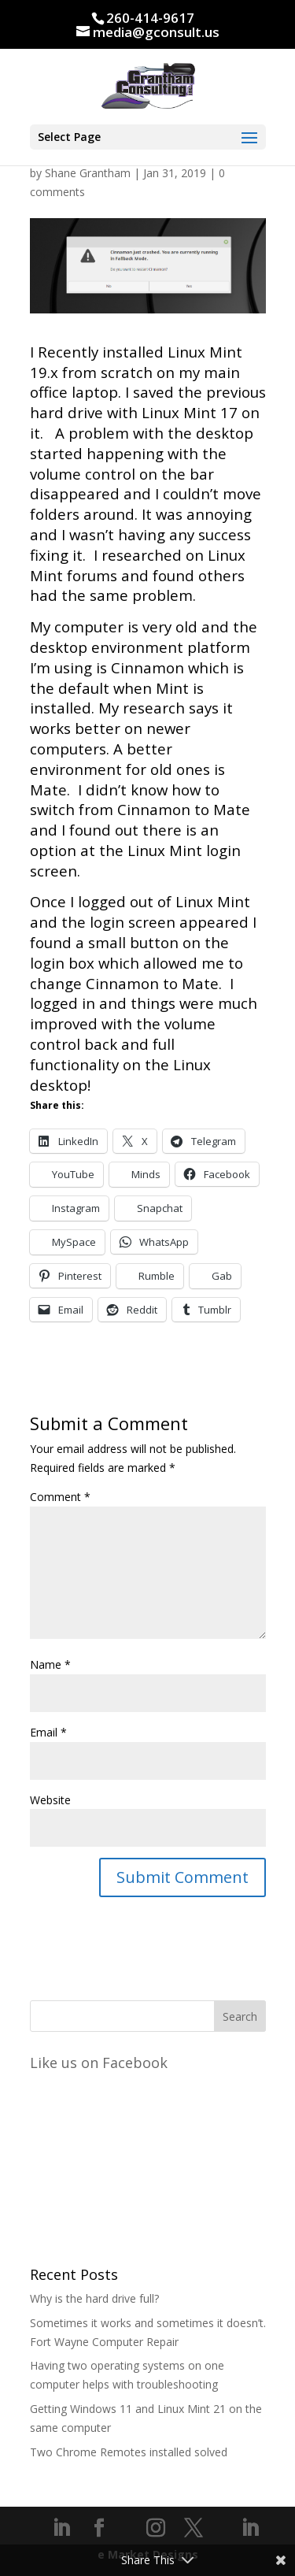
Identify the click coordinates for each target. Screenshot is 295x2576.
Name (50, 1664)
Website (50, 1799)
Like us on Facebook (99, 2062)
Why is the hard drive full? (94, 2298)
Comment (60, 1496)
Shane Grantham (88, 172)
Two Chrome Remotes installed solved (128, 2451)
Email (48, 1732)
